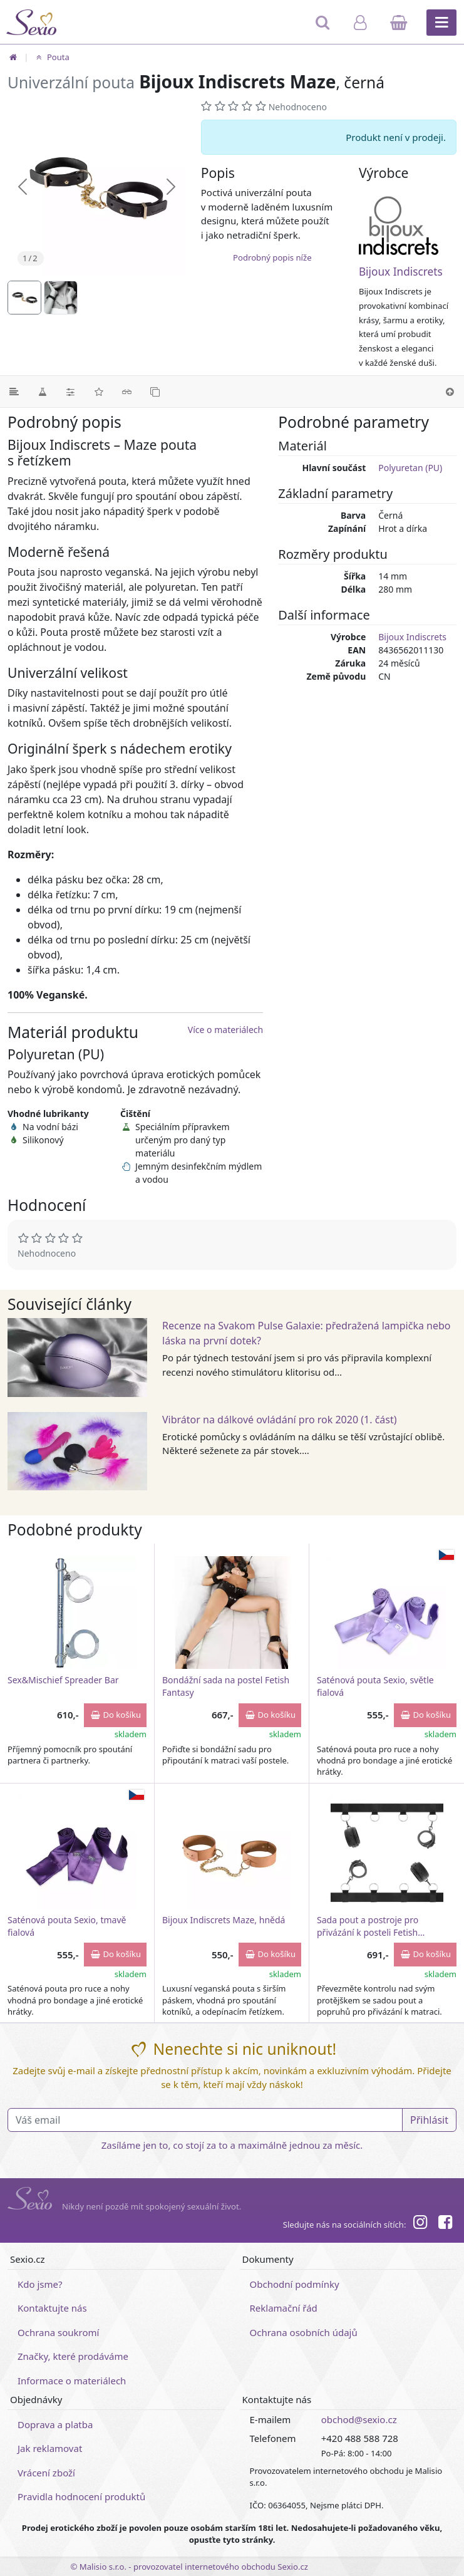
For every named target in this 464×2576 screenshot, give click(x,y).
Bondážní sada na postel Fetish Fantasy (225, 1686)
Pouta (51, 57)
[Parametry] (70, 391)
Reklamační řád (283, 2308)
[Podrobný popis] (14, 391)
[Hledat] (323, 28)
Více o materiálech (225, 1030)
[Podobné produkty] (155, 391)
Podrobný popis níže (272, 257)
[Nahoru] (450, 391)
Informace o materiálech (72, 2380)
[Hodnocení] (99, 391)
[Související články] (127, 391)
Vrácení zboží (46, 2472)
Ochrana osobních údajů (304, 2332)
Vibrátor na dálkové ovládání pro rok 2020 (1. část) (279, 1419)
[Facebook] (445, 2224)
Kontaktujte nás (52, 2308)
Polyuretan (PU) (410, 468)
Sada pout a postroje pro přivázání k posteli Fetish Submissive (367, 1926)
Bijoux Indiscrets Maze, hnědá (223, 1920)
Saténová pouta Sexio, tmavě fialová (67, 1926)
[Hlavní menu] (441, 22)
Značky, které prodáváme (73, 2356)
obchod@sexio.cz (359, 2419)
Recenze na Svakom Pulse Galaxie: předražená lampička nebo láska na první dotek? (306, 1333)
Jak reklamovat (50, 2448)
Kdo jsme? (40, 2284)
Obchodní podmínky (294, 2284)
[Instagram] (419, 2224)
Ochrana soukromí (59, 2332)
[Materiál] (42, 391)
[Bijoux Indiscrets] (407, 225)
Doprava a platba (55, 2424)
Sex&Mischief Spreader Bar (63, 1680)
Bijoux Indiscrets (401, 271)
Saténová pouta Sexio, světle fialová (375, 1686)
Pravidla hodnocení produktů (81, 2496)
